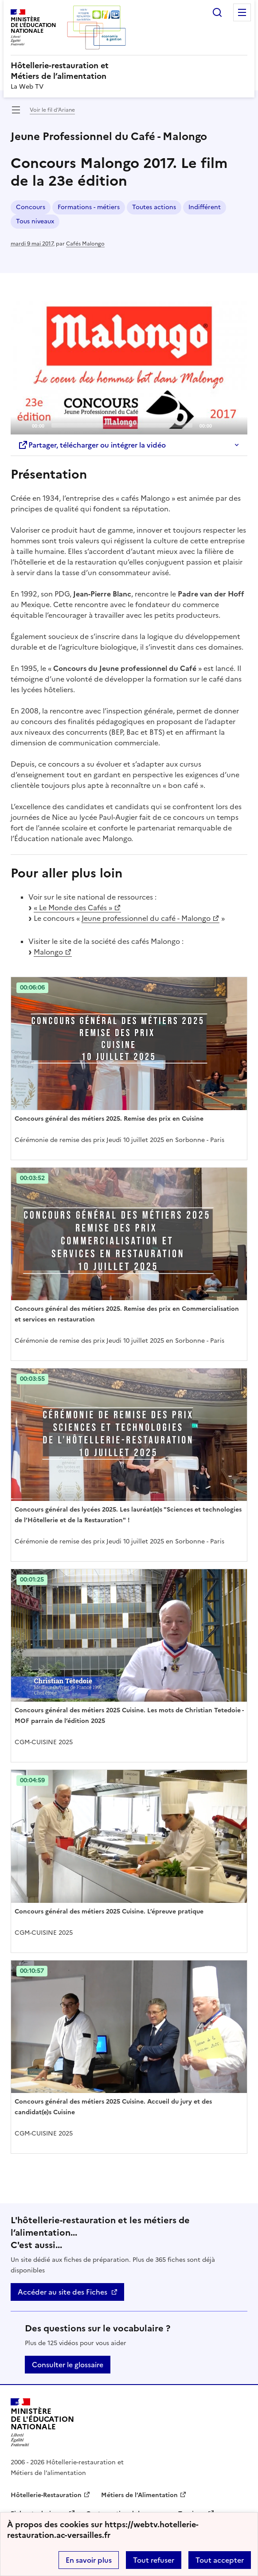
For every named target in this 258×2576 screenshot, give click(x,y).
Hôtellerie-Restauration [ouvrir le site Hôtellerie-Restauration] (46, 2495)
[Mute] (221, 425)
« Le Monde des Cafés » (73, 907)
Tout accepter (219, 2560)
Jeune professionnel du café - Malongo (146, 918)
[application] (129, 367)
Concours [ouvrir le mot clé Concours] (30, 207)
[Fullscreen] (235, 425)
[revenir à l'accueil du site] (129, 71)
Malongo (48, 952)
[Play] (129, 368)
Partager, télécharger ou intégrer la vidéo (92, 445)
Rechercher (217, 12)
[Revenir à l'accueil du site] (42, 2422)
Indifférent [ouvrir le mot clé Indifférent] (204, 207)
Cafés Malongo (85, 244)
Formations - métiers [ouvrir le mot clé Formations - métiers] (89, 207)
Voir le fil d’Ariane (52, 110)
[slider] (121, 425)
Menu (242, 12)
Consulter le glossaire (67, 2364)
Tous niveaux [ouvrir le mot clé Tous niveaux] (35, 221)
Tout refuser (153, 2560)
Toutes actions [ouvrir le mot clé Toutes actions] (154, 207)
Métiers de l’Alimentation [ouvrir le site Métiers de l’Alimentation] (139, 2495)
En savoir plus (89, 2560)
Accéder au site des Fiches (62, 2292)
